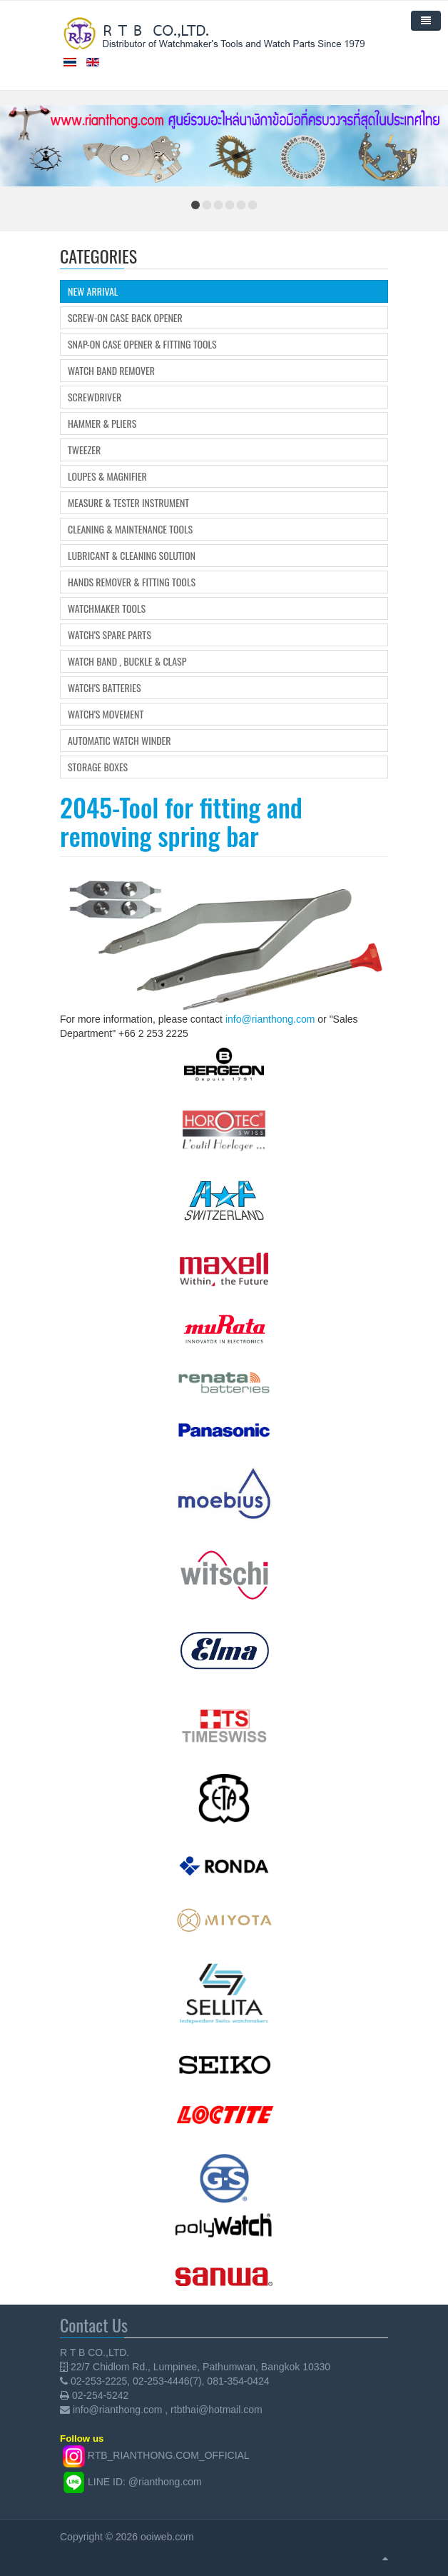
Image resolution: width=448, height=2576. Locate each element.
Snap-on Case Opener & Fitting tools (142, 344)
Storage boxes (98, 767)
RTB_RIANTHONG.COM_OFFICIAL (169, 2456)
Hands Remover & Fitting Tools (131, 582)
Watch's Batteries (104, 688)
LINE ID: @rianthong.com (145, 2481)
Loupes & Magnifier (107, 476)
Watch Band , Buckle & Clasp (127, 661)
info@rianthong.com (270, 1019)
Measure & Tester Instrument (128, 503)
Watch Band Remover (111, 371)
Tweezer (84, 450)
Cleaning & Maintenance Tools (130, 529)
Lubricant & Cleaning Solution (131, 555)
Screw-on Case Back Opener (125, 318)
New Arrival (93, 291)
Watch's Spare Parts (109, 635)
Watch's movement (105, 714)
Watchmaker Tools (107, 608)
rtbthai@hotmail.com (216, 2409)
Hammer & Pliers (102, 423)
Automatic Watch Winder (119, 740)
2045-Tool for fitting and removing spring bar (181, 821)
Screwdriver (94, 397)
